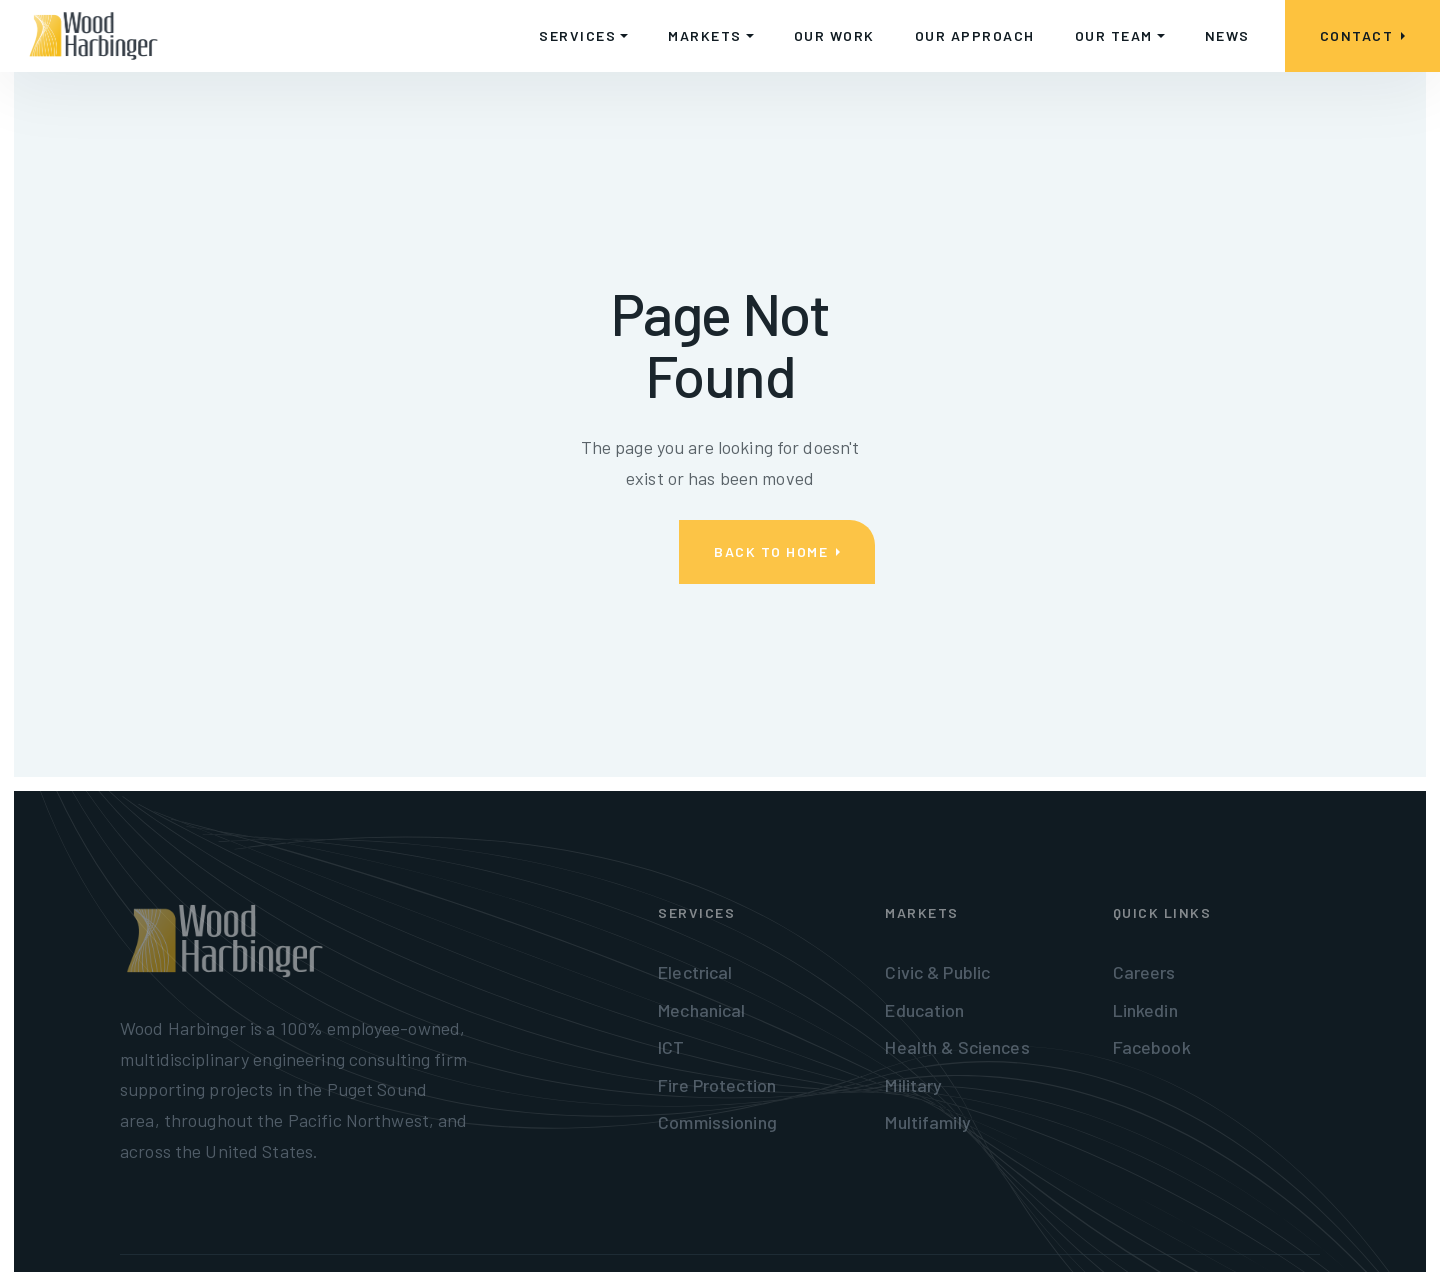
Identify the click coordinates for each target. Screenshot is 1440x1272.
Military (913, 1085)
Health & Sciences (957, 1047)
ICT (671, 1047)
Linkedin (1145, 1010)
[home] (93, 36)
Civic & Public (937, 972)
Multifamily (927, 1122)
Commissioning (717, 1122)
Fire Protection (717, 1085)
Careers (1144, 972)
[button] (583, 36)
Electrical (695, 972)
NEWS (1227, 35)
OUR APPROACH (975, 35)
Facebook (1152, 1047)
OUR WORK (834, 35)
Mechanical (701, 1010)
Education (924, 1010)
